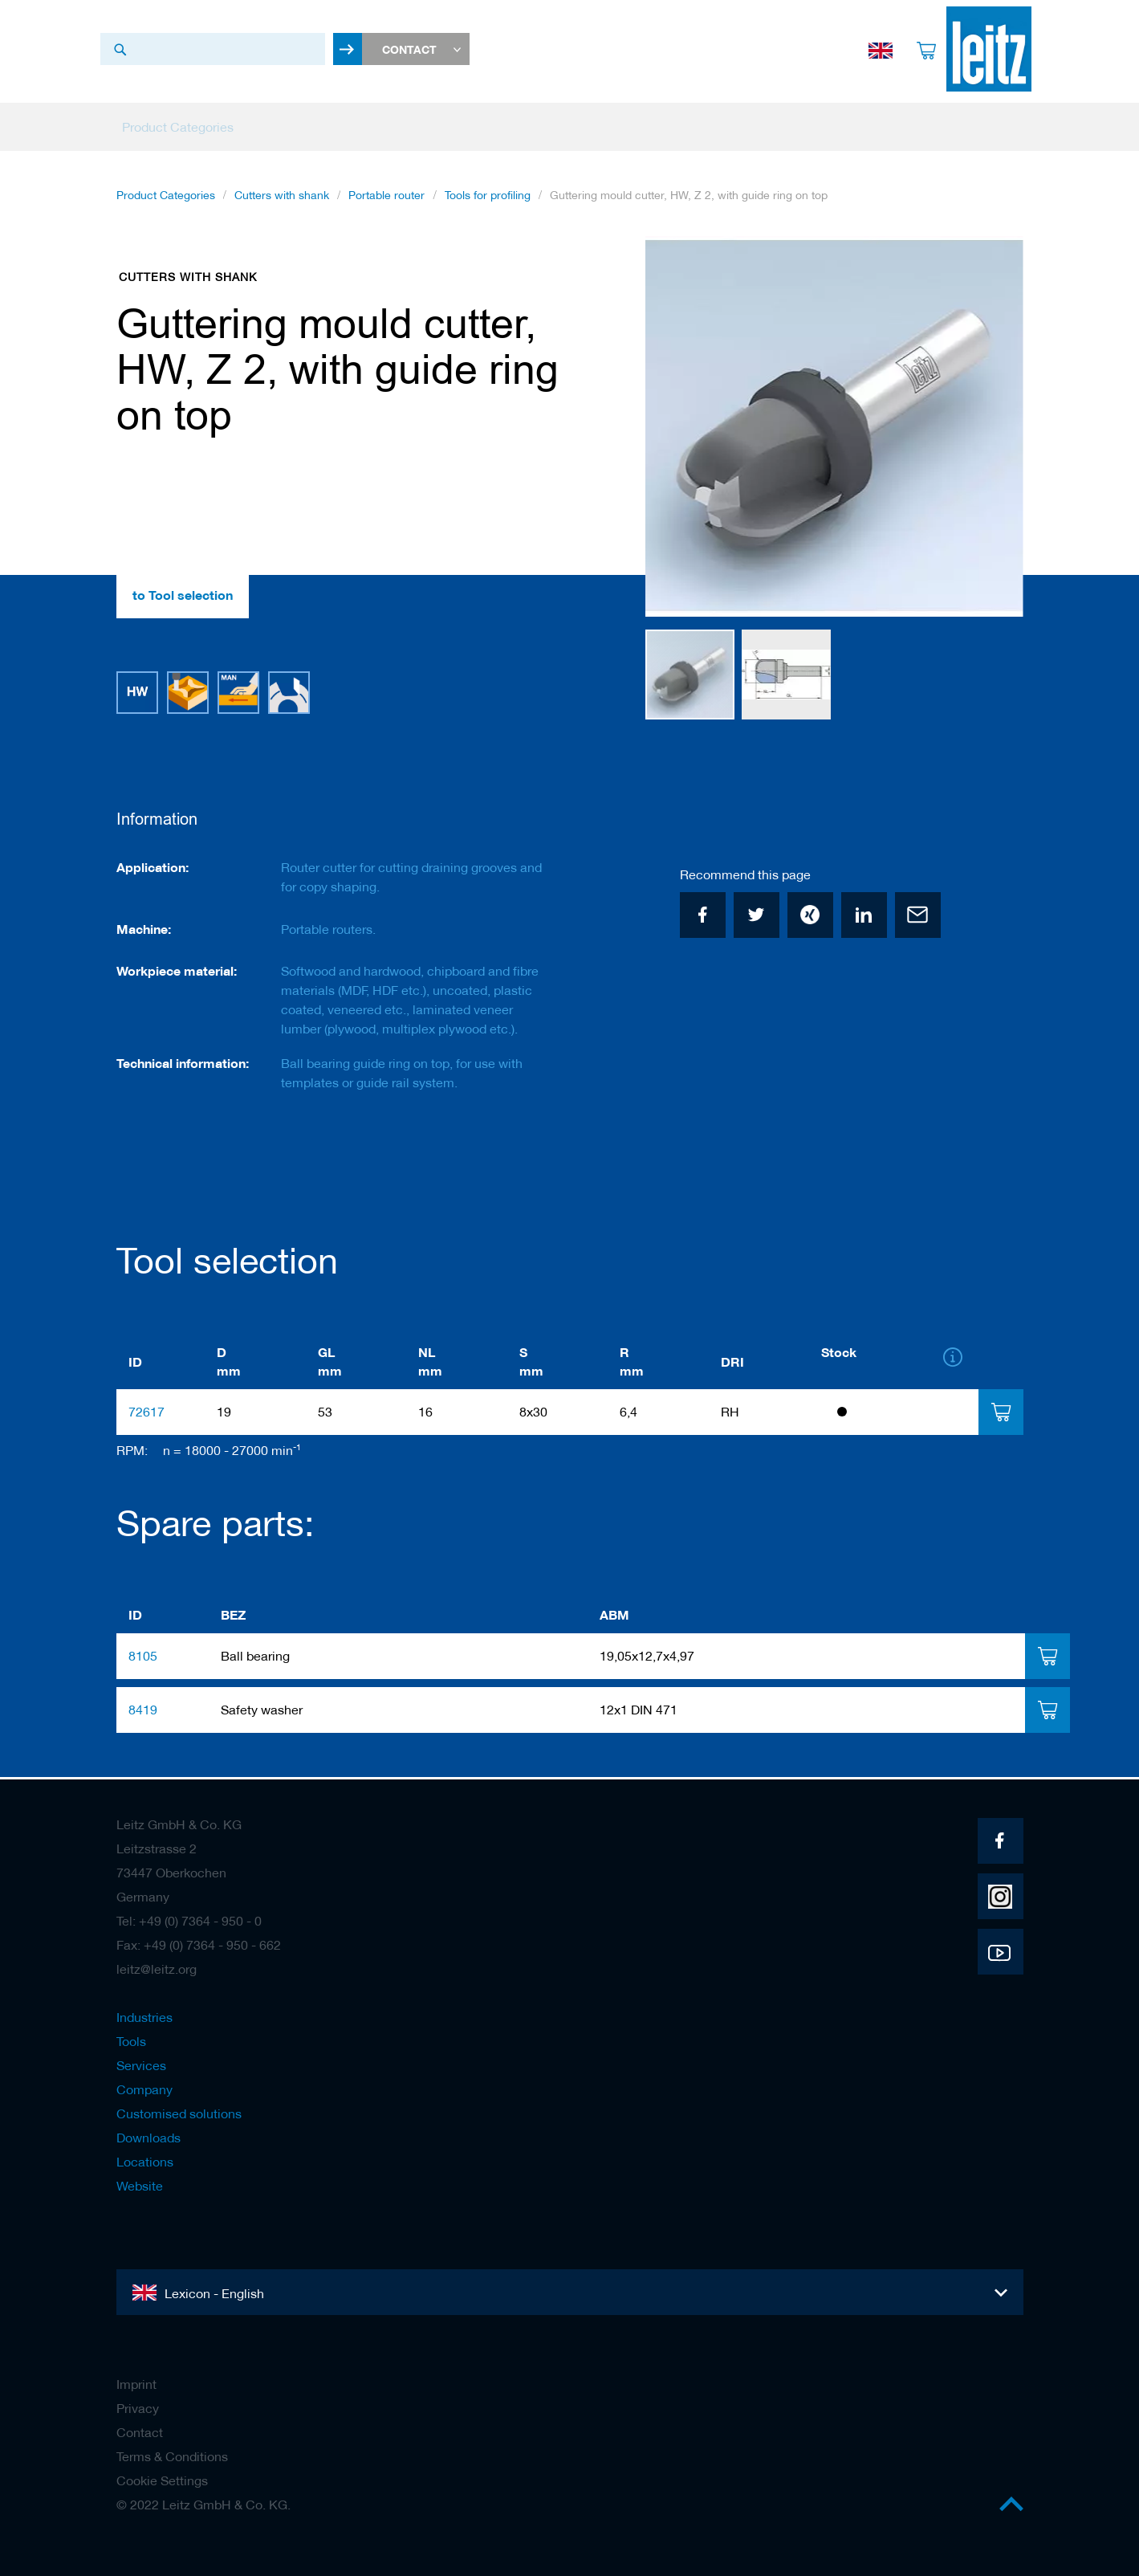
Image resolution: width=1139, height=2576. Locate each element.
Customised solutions (179, 2113)
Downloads (148, 2137)
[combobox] (212, 49)
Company (144, 2089)
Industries (144, 2017)
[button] (991, 432)
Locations (144, 2161)
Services (141, 2065)
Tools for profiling (488, 200)
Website (139, 2186)
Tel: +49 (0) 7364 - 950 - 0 (189, 1921)
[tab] (1000, 1414)
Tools (131, 2041)
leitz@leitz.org (156, 1969)
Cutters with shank (281, 200)
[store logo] (980, 49)
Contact (139, 2432)
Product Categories (165, 200)
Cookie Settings (162, 2480)
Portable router (386, 200)
